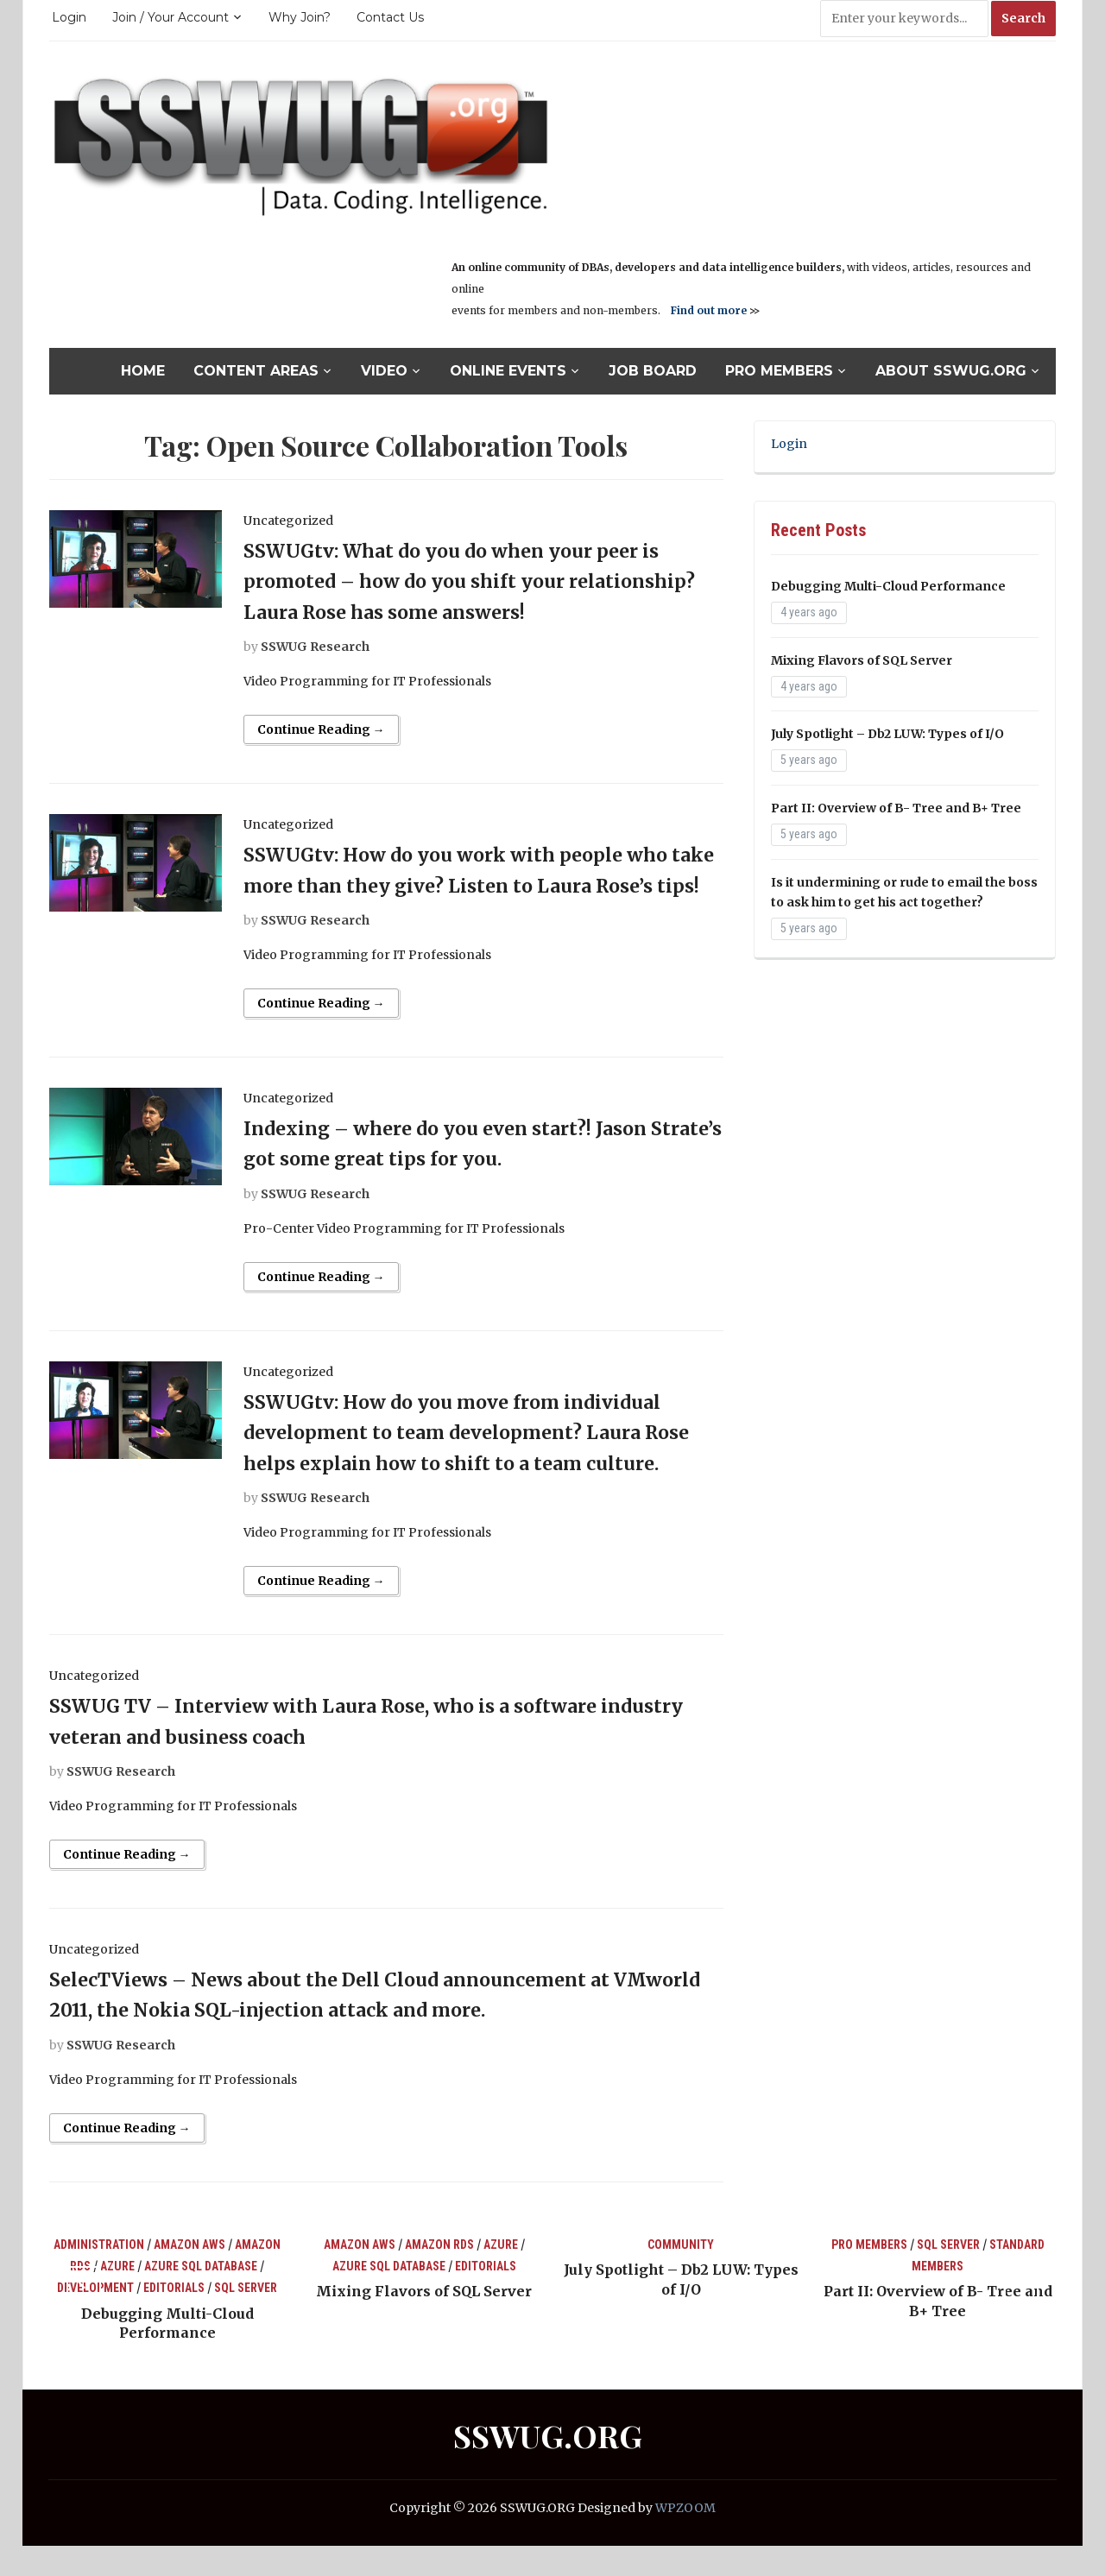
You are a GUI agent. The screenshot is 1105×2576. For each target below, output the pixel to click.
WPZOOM (685, 2539)
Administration (99, 2275)
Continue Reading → (321, 729)
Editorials (174, 2319)
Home (143, 371)
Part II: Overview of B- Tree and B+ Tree (896, 808)
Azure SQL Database (200, 2296)
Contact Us (390, 17)
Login (69, 17)
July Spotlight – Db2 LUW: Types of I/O (887, 734)
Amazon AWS (189, 2275)
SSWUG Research (315, 646)
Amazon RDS (439, 2275)
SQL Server (245, 2319)
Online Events (508, 371)
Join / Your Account (170, 17)
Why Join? (299, 17)
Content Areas (256, 371)
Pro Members (779, 371)
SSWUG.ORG (547, 2466)
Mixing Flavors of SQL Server (861, 660)
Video (384, 371)
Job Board (653, 371)
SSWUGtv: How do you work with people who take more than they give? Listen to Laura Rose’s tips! (479, 885)
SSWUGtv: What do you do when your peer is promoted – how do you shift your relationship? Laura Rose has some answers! (477, 581)
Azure (117, 2296)
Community (680, 2275)
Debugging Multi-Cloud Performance (888, 586)
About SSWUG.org (950, 371)
